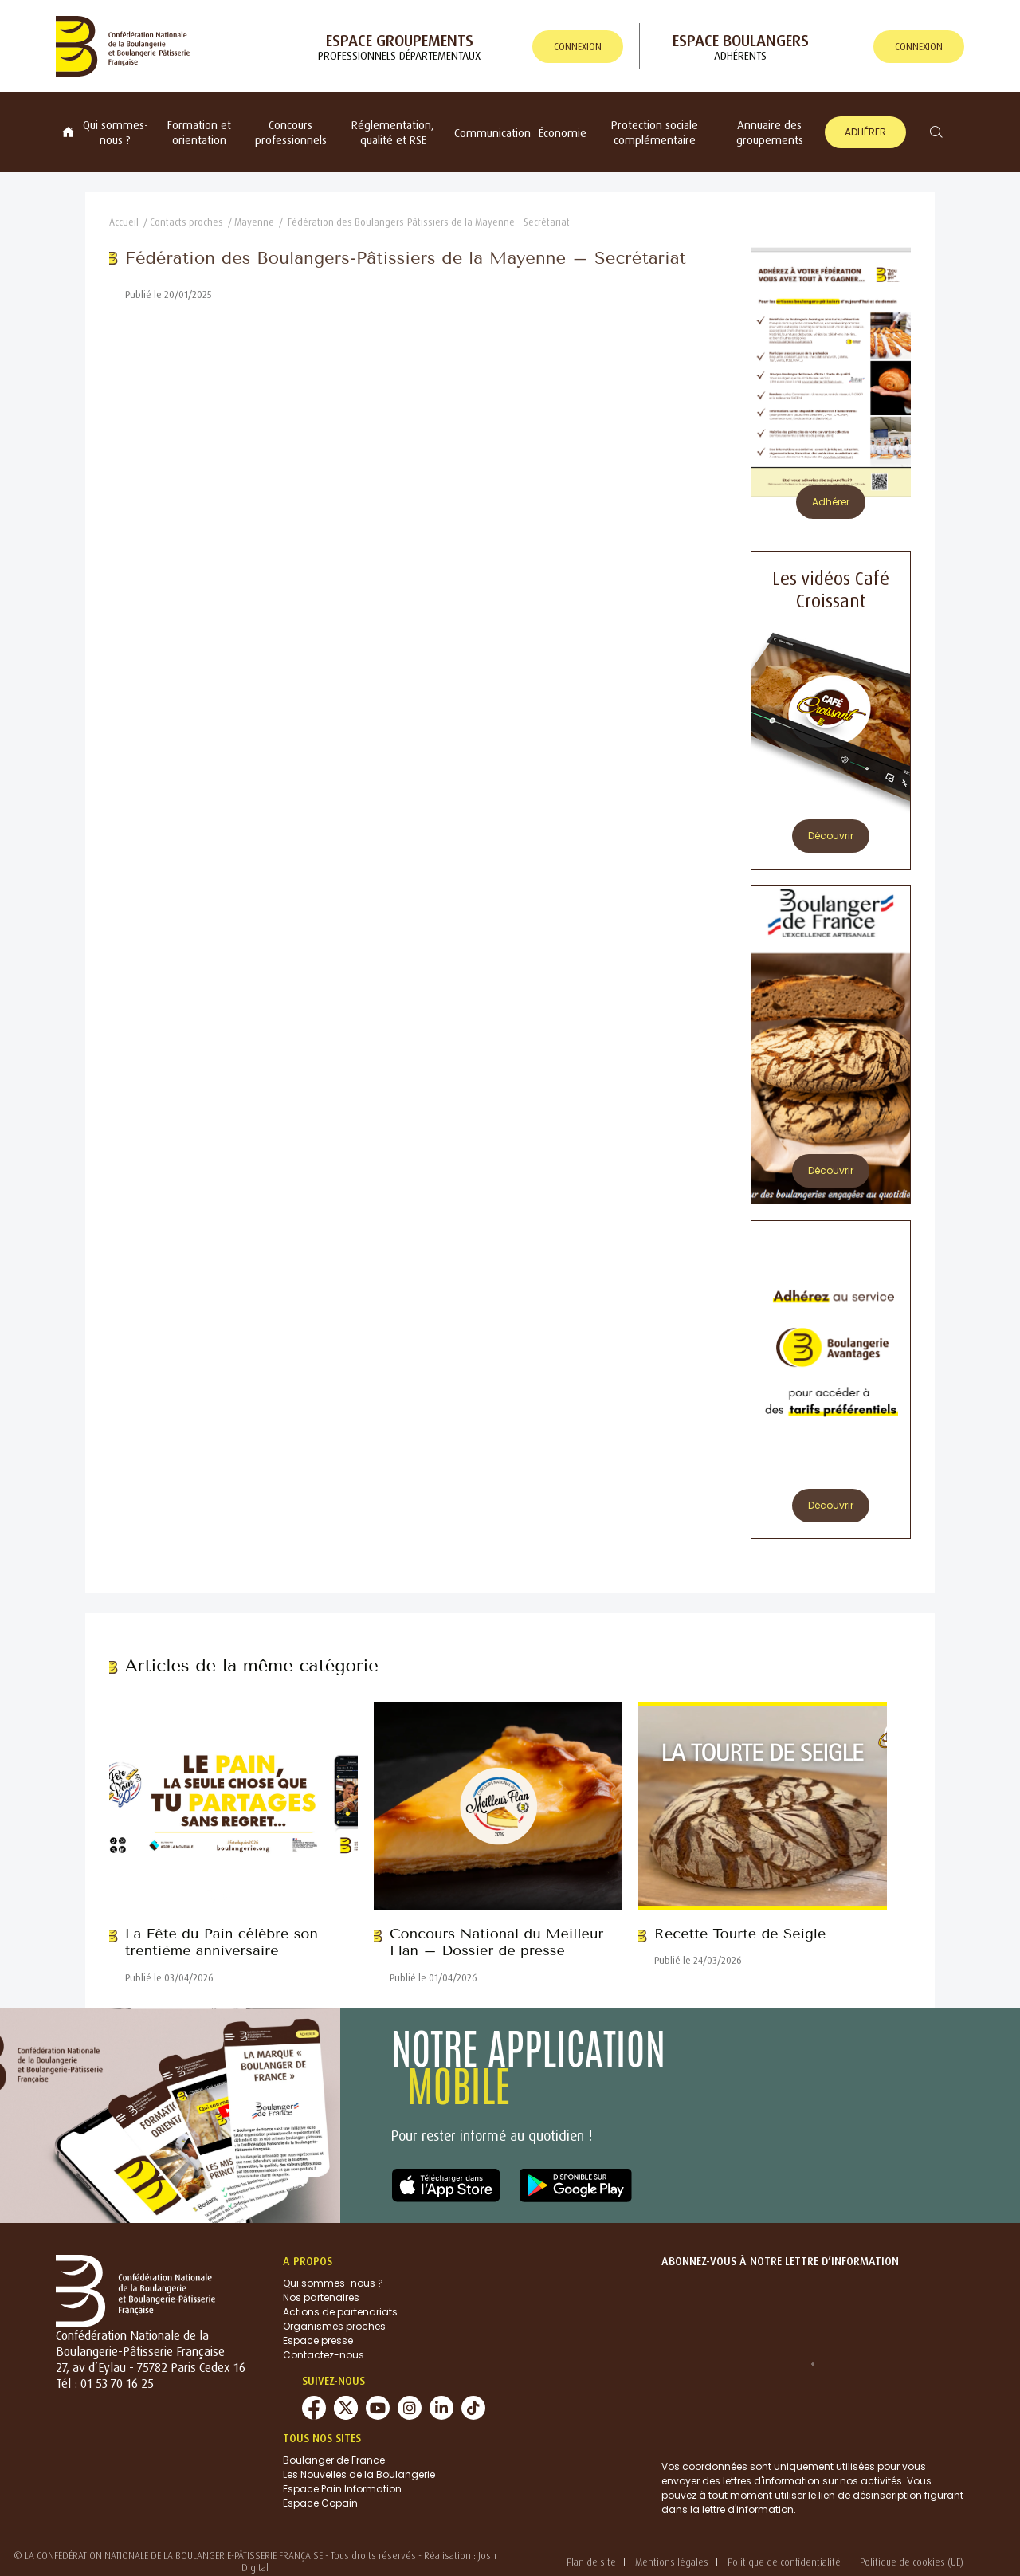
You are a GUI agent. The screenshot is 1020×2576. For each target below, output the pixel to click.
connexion (578, 47)
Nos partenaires (321, 2297)
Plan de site (591, 2562)
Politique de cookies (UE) (911, 2562)
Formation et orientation (199, 132)
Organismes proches (334, 2326)
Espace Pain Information (342, 2489)
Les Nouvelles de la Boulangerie (359, 2474)
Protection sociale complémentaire (654, 132)
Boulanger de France (334, 2460)
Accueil (124, 222)
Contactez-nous (323, 2355)
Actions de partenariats (340, 2312)
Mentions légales (671, 2562)
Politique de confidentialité (784, 2562)
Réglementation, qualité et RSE (392, 132)
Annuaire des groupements (769, 132)
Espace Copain (320, 2503)
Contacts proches (186, 222)
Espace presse (318, 2340)
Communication (492, 132)
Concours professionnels (291, 132)
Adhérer (865, 132)
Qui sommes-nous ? (115, 132)
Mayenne (254, 222)
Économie (562, 132)
